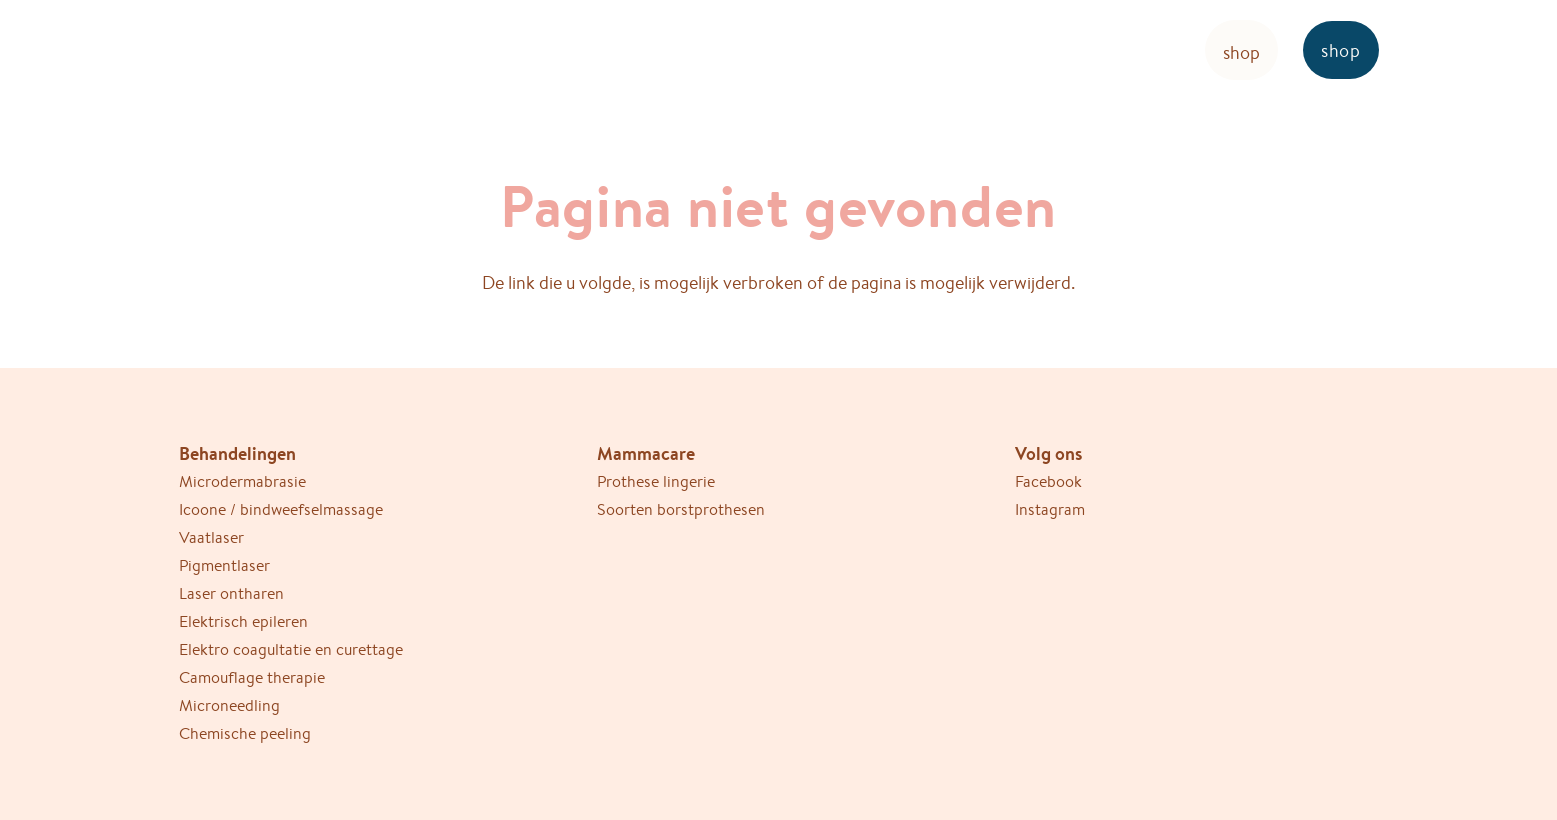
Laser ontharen (231, 593)
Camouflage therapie (252, 677)
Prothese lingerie (656, 481)
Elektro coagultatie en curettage (291, 649)
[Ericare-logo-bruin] (263, 50)
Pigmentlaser (224, 565)
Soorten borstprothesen (681, 509)
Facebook (1048, 481)
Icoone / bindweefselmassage (281, 509)
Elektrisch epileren (243, 621)
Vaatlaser (211, 537)
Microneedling (229, 705)
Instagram (1050, 509)
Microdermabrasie (242, 481)
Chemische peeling (245, 733)
